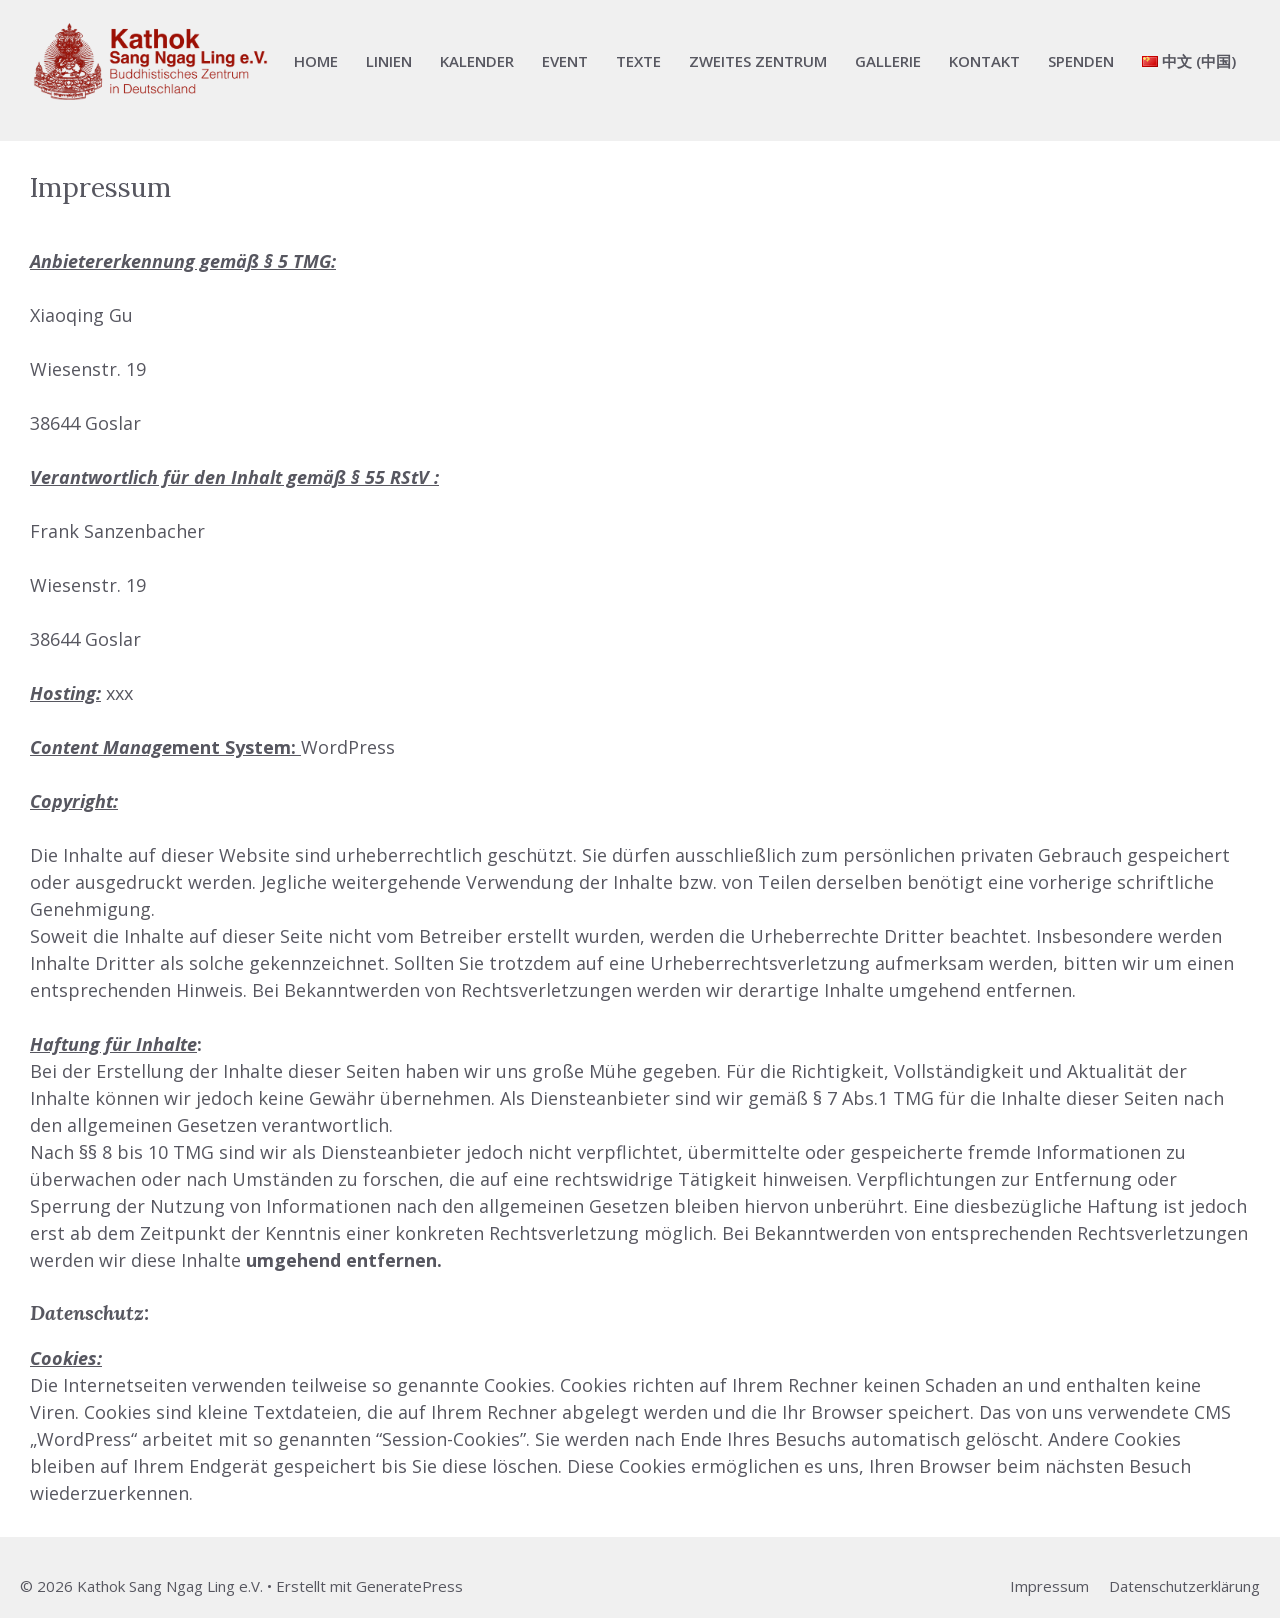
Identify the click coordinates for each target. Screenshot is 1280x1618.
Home (316, 61)
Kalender (477, 61)
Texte (638, 61)
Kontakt (984, 61)
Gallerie (888, 61)
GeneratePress (409, 1586)
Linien (389, 61)
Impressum (1049, 1586)
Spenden (1081, 61)
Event (565, 61)
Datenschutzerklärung (1184, 1586)
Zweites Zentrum (758, 61)
